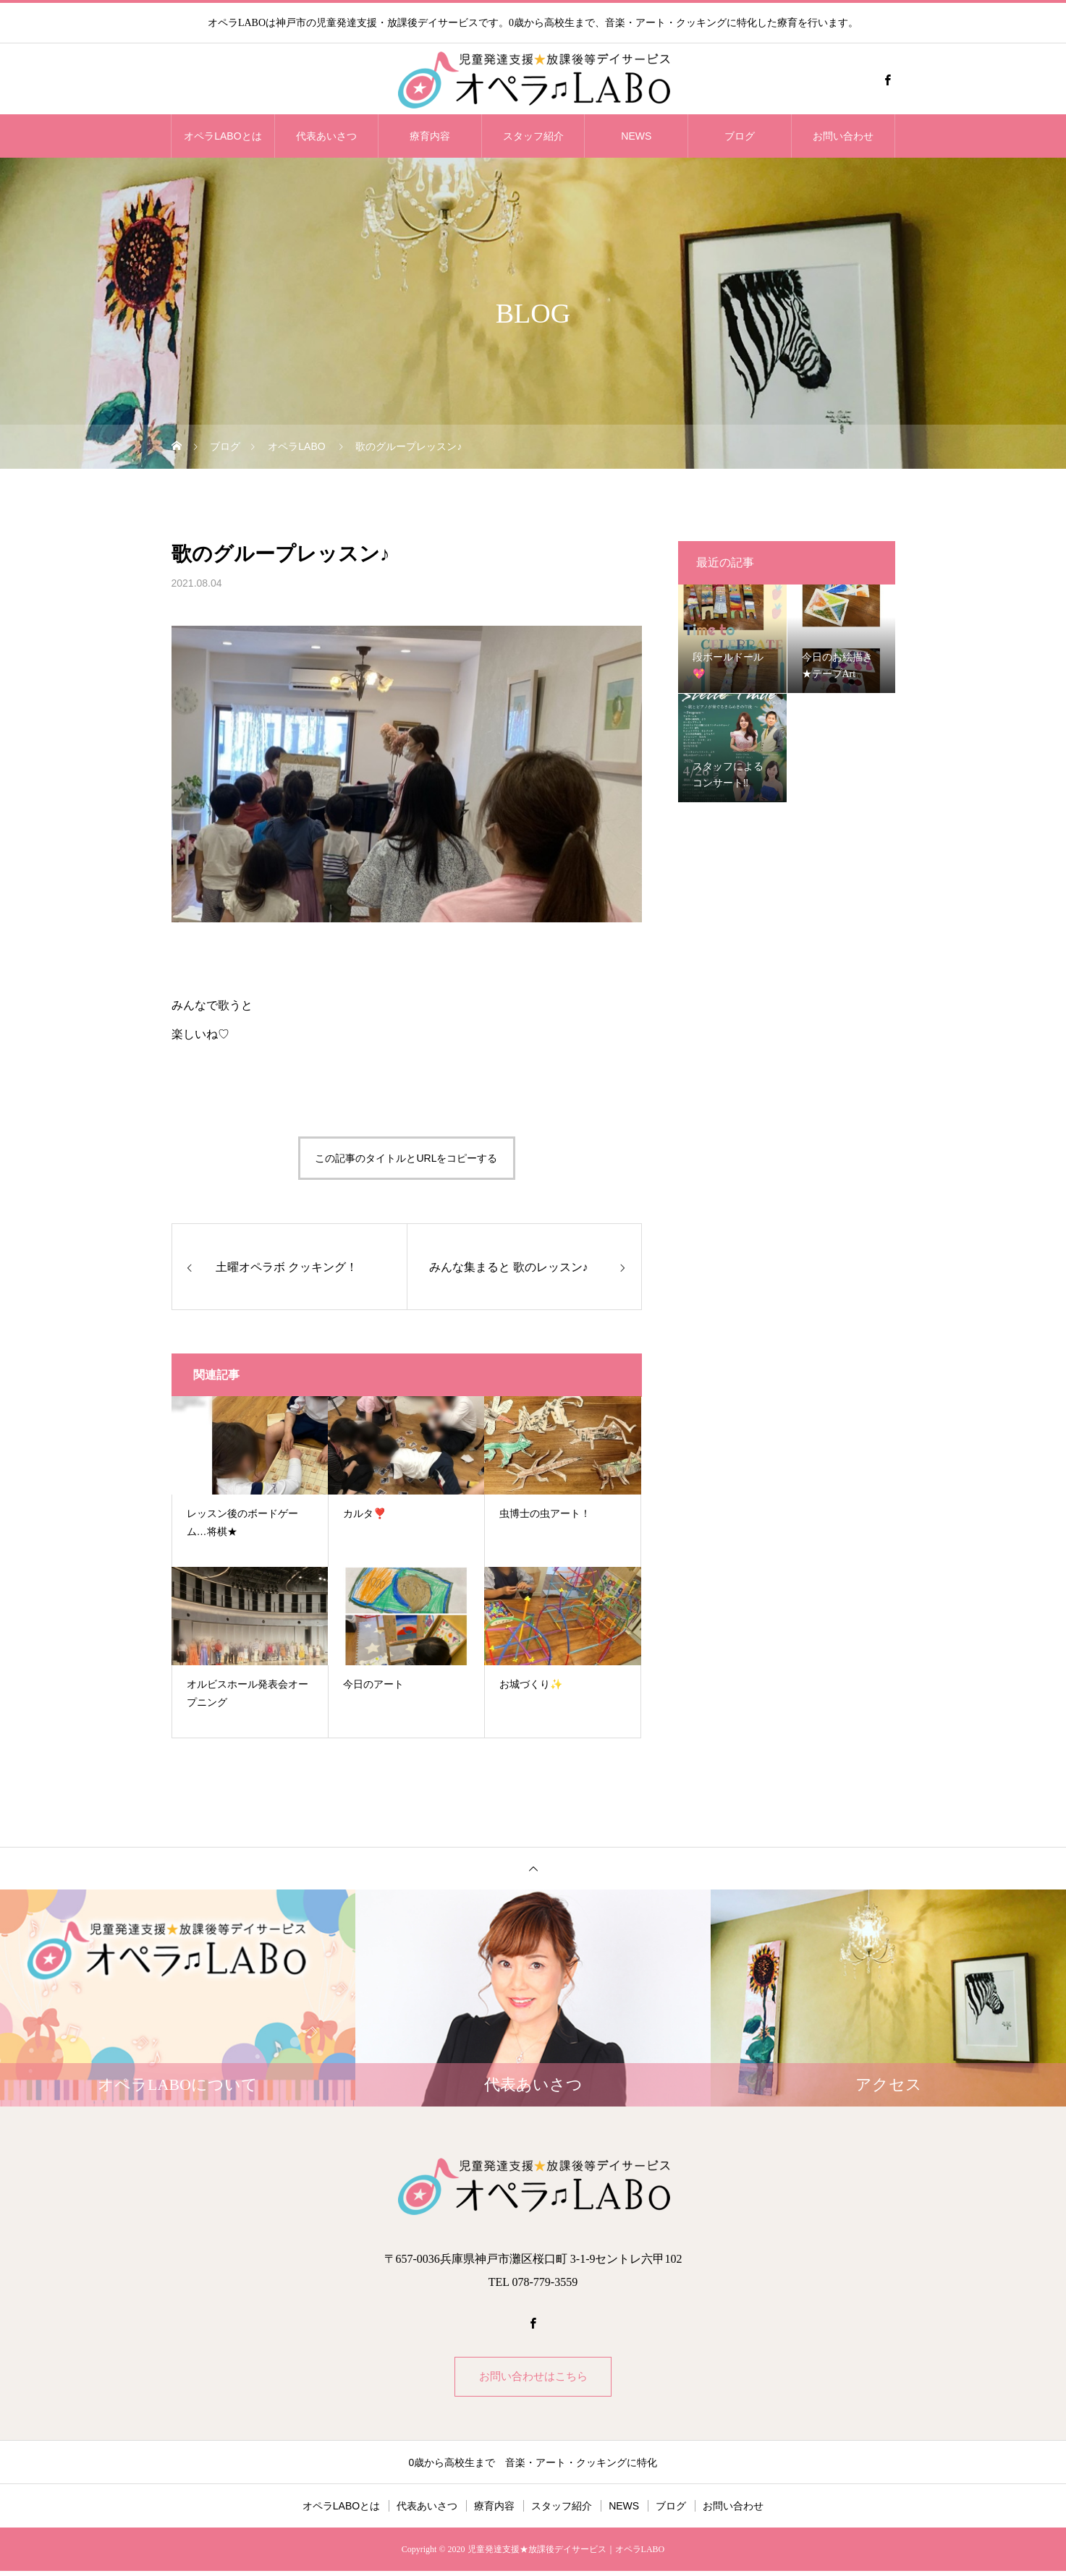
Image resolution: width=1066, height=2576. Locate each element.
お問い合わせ (843, 136)
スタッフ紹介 (533, 136)
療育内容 (430, 136)
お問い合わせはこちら (533, 2379)
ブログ (739, 136)
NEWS (636, 136)
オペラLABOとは (222, 136)
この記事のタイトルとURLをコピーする (406, 1158)
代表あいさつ (326, 136)
